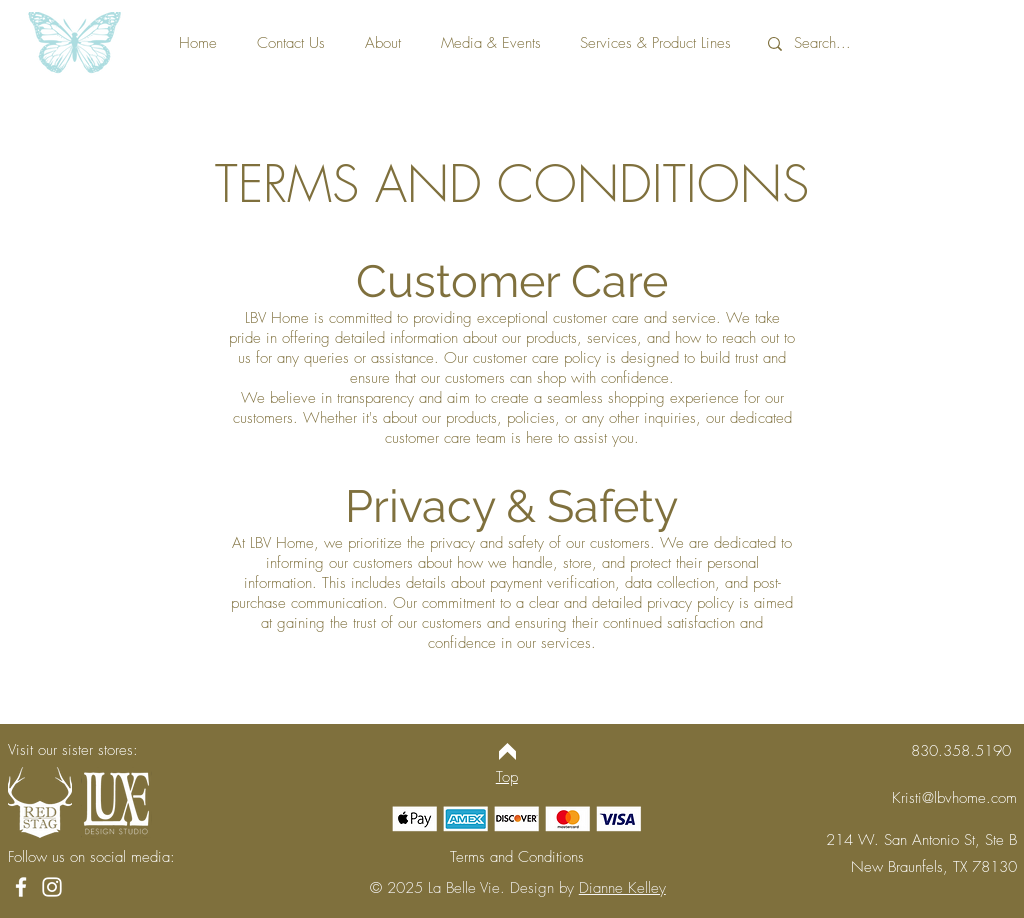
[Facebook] (21, 887)
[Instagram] (52, 887)
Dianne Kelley (622, 888)
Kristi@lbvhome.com (954, 798)
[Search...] (887, 43)
